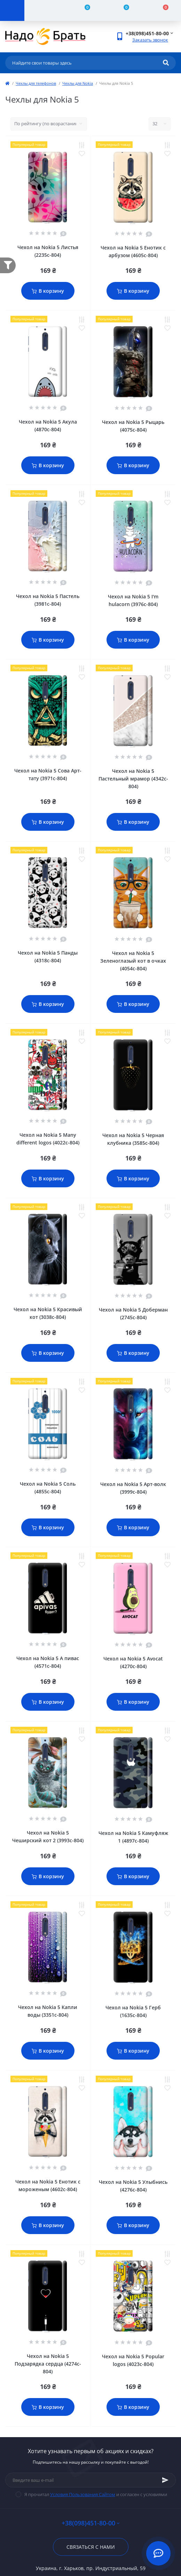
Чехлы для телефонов (36, 83)
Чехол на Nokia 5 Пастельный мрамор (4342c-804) (133, 779)
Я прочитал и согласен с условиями (95, 2494)
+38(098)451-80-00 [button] (90, 2523)
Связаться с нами (90, 2547)
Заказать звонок (150, 40)
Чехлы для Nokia (77, 83)
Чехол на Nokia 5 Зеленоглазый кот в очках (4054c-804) (133, 961)
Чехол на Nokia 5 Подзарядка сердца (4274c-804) (48, 2364)
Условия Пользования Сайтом (82, 2494)
